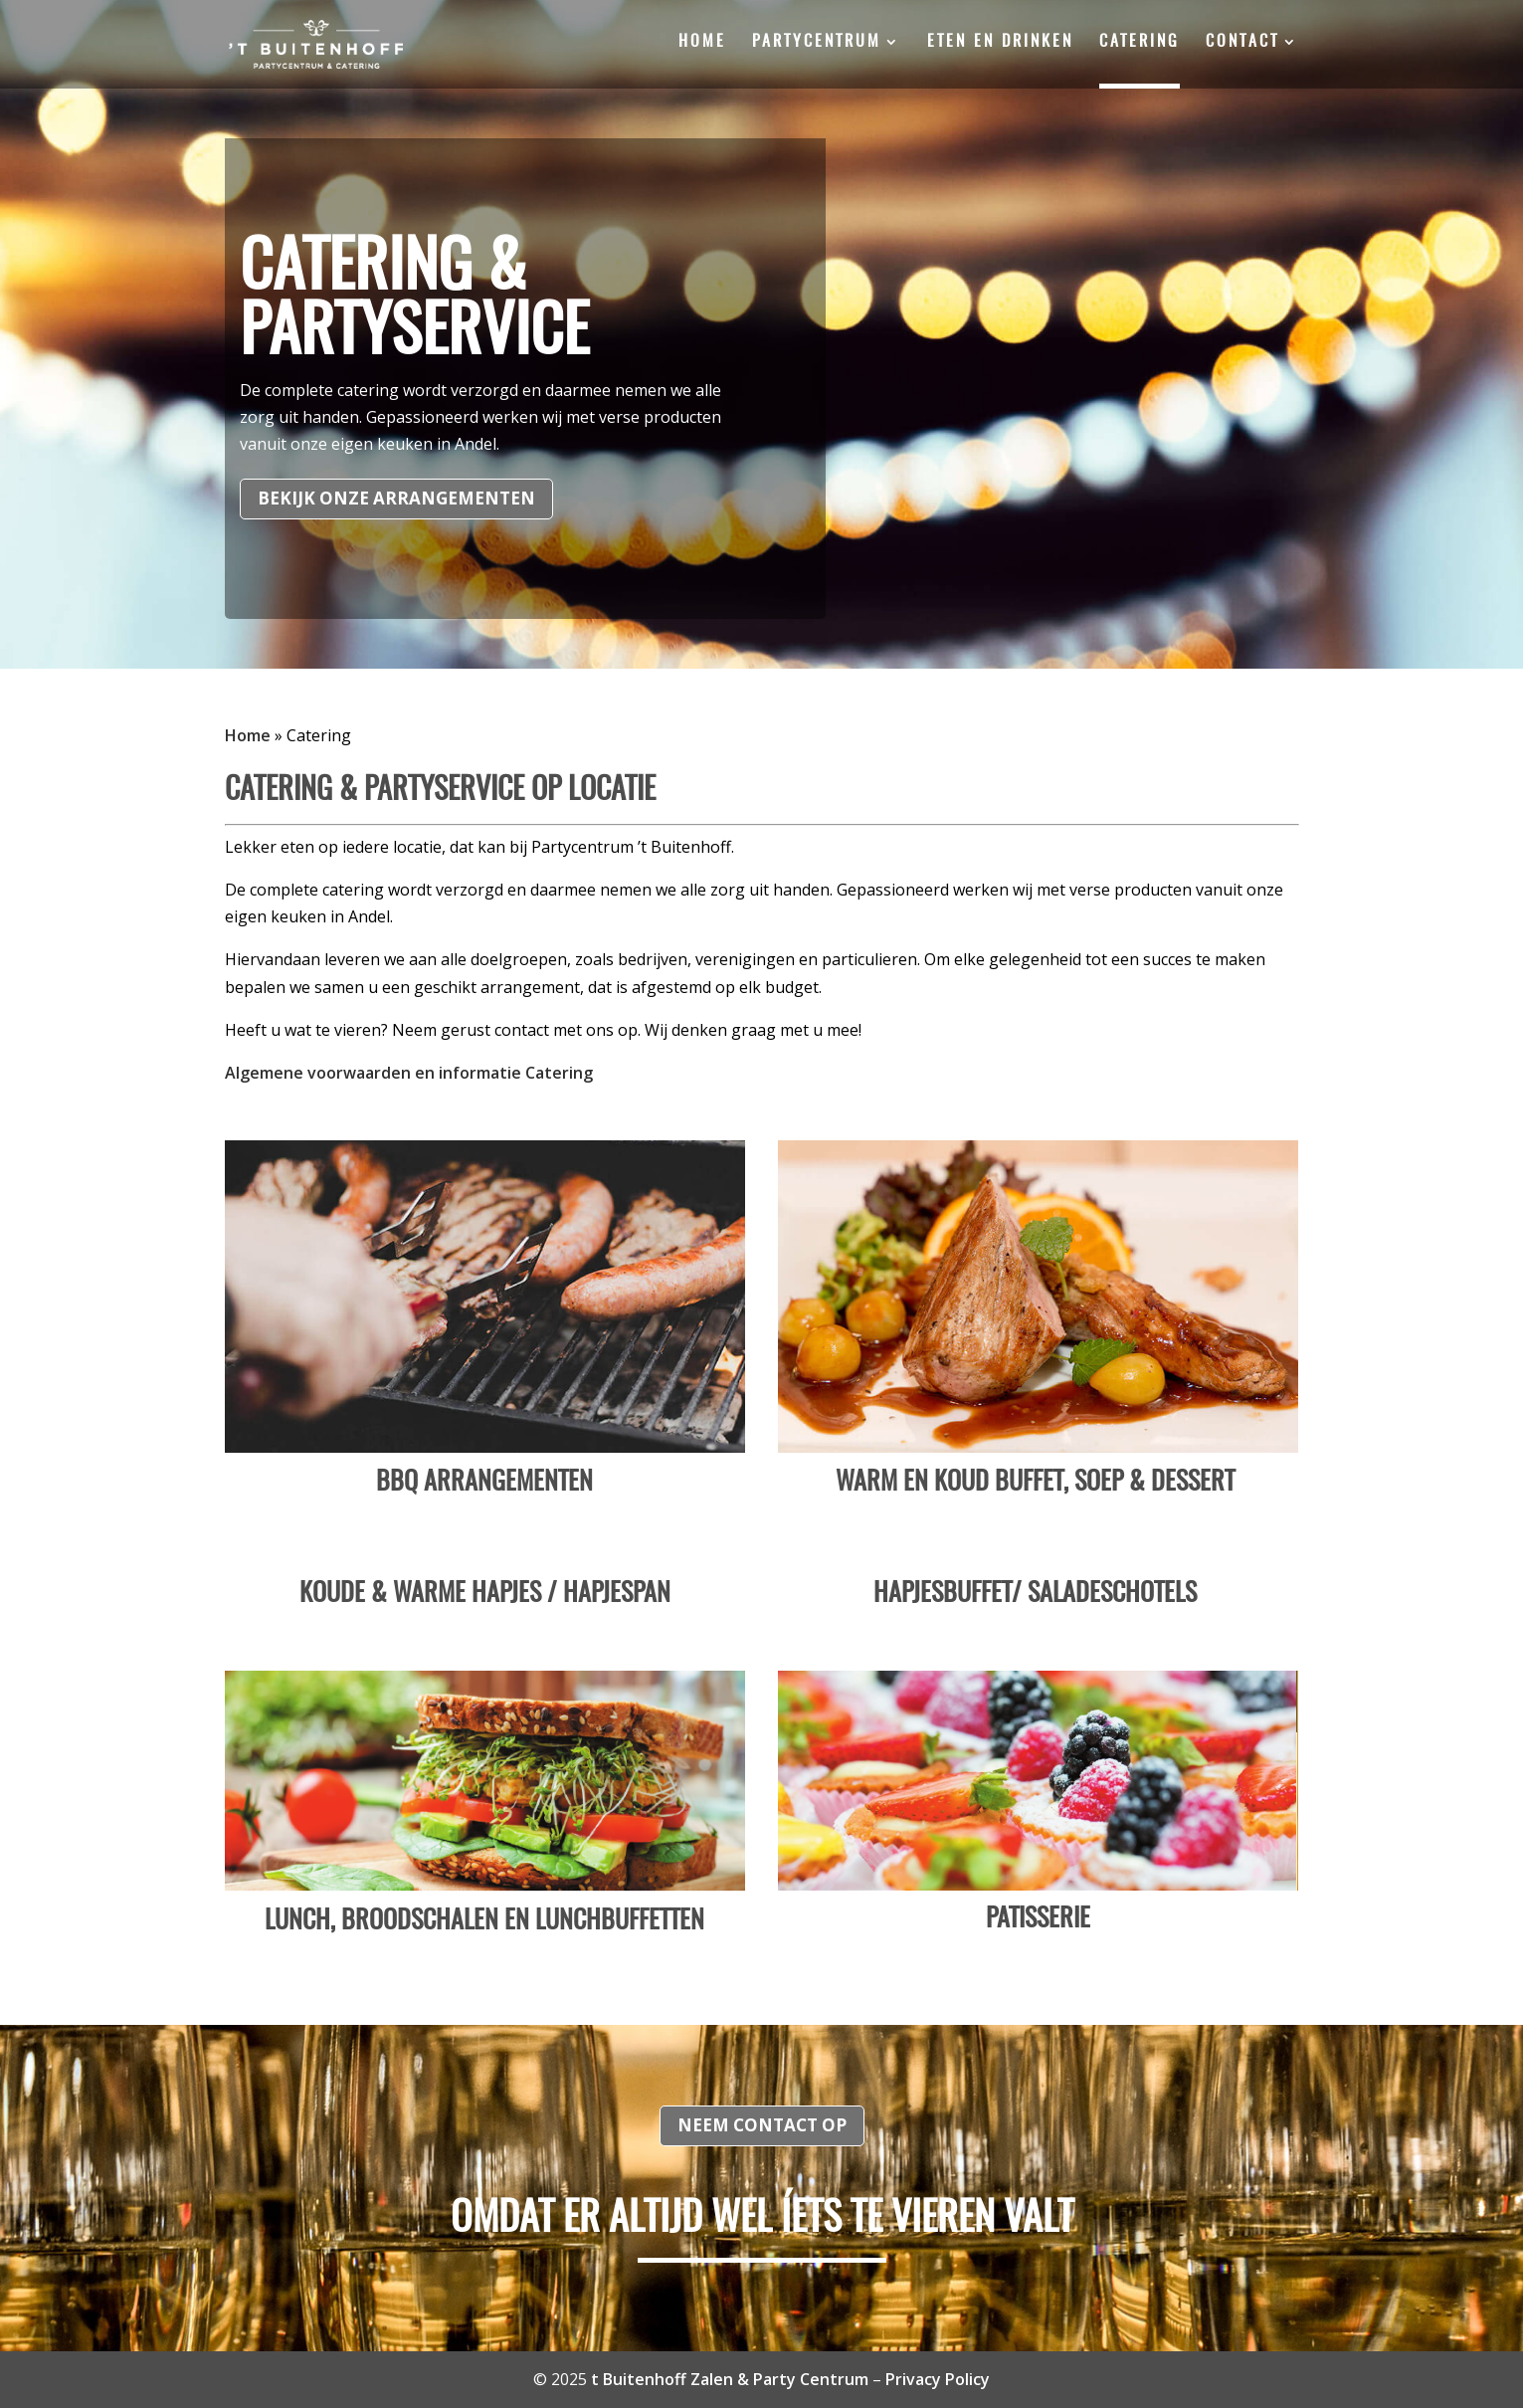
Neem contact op (762, 2124)
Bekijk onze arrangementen (396, 498)
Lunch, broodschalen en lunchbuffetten (484, 1921)
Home (702, 42)
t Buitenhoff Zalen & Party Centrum (729, 2379)
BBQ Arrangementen (484, 1483)
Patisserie (1038, 1919)
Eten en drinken (1000, 42)
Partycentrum (816, 42)
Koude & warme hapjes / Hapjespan (484, 1594)
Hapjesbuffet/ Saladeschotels (1038, 1594)
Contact (1242, 42)
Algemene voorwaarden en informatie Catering (409, 1073)
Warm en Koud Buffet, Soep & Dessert (1038, 1483)
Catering (1139, 42)
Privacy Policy (937, 2379)
